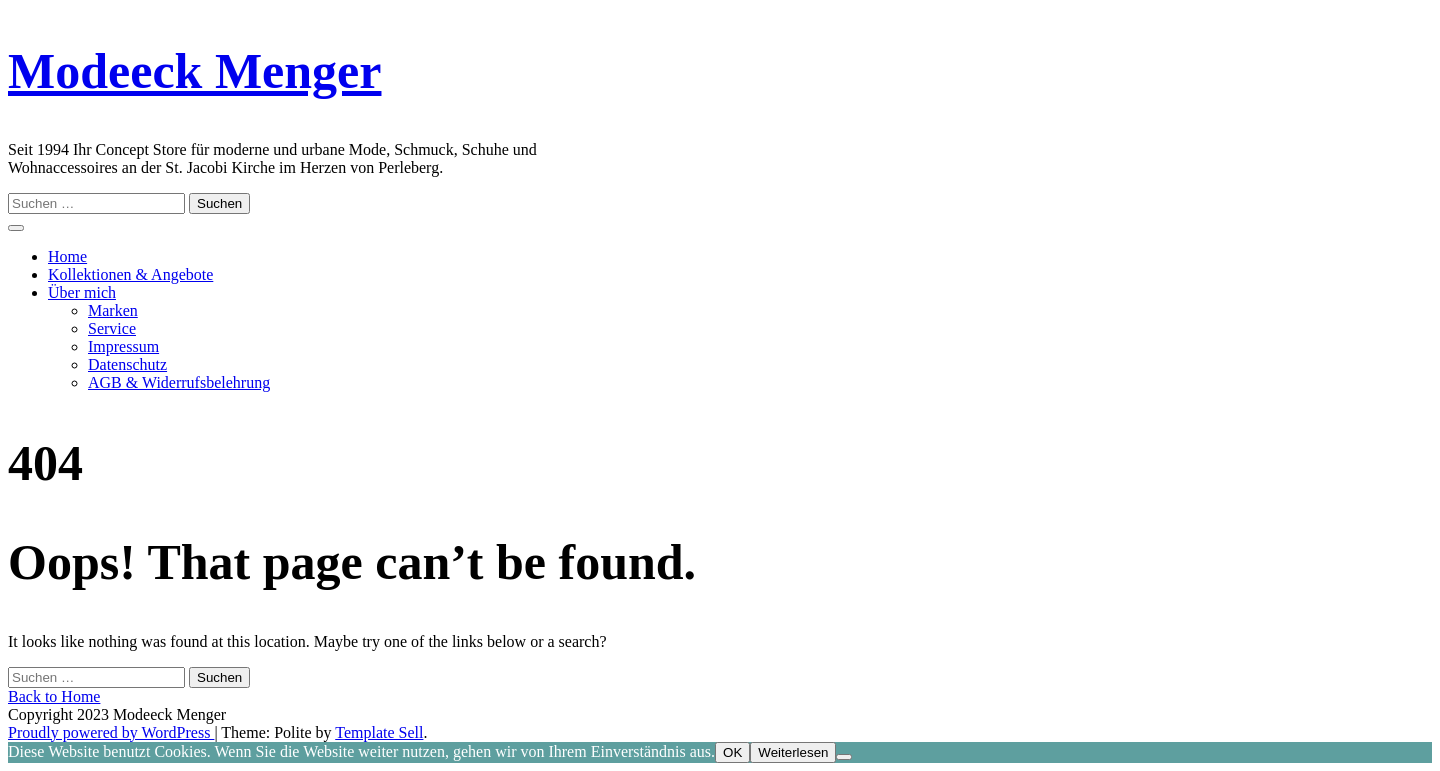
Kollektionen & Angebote (130, 274)
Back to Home (54, 696)
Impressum (123, 346)
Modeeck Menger (194, 71)
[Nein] (844, 757)
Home (67, 256)
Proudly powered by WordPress (111, 732)
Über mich (82, 292)
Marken (113, 310)
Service (112, 328)
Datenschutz (127, 364)
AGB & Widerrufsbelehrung (179, 382)
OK (732, 752)
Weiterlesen (793, 752)
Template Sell (379, 732)
